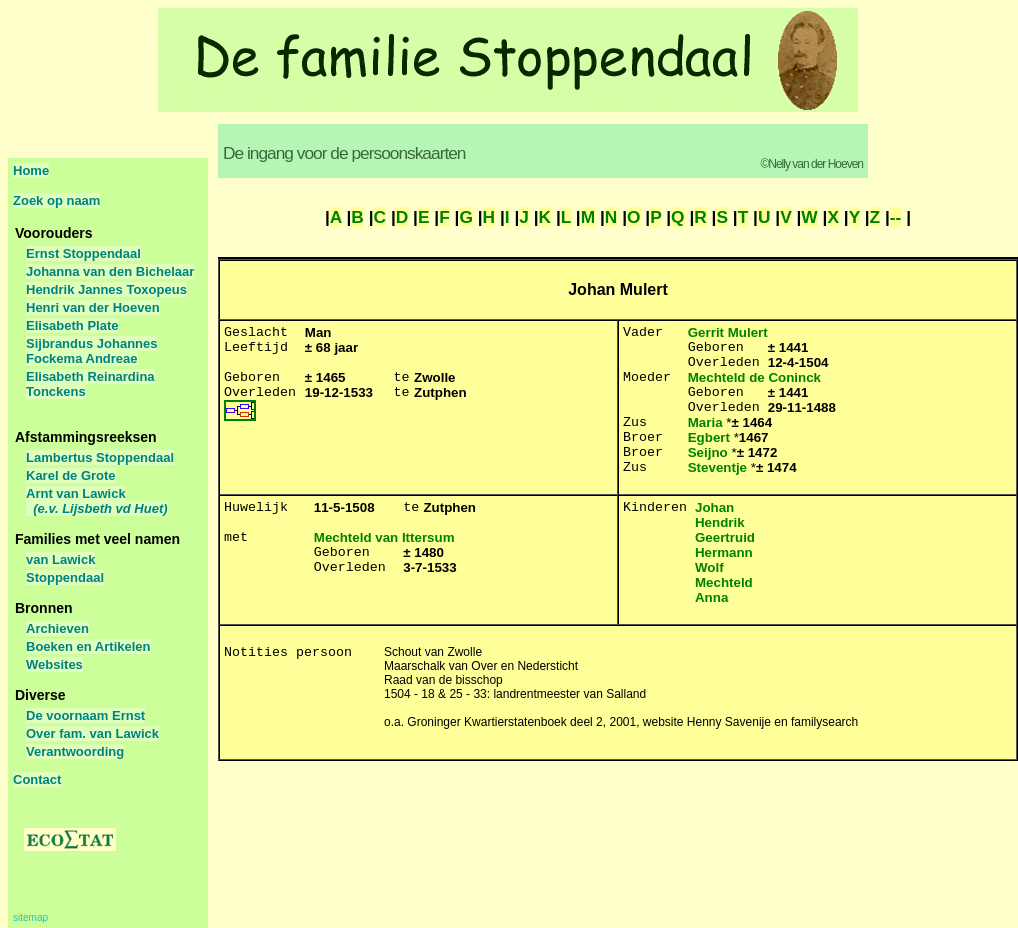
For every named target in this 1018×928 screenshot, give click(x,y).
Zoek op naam (56, 200)
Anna (711, 597)
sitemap (30, 917)
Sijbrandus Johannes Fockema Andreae (91, 351)
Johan (714, 507)
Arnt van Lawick (97, 501)
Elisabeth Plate (72, 325)
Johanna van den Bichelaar (110, 271)
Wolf (709, 567)
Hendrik (720, 522)
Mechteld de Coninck (754, 377)
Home (31, 170)
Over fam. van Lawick (92, 733)
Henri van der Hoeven (93, 307)
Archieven (57, 628)
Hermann (724, 552)
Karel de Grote (71, 475)
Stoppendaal (65, 577)
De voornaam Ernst (85, 715)
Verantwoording (75, 751)
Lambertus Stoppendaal (100, 457)
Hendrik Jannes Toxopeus (106, 289)
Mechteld (724, 582)
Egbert (709, 437)
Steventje (717, 467)
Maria (705, 422)
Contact (37, 779)
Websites (54, 664)
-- (896, 217)
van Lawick (60, 559)
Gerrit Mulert (728, 332)
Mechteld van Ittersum (384, 537)
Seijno (708, 452)
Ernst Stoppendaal (83, 253)
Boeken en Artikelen (88, 646)
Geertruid (725, 537)
